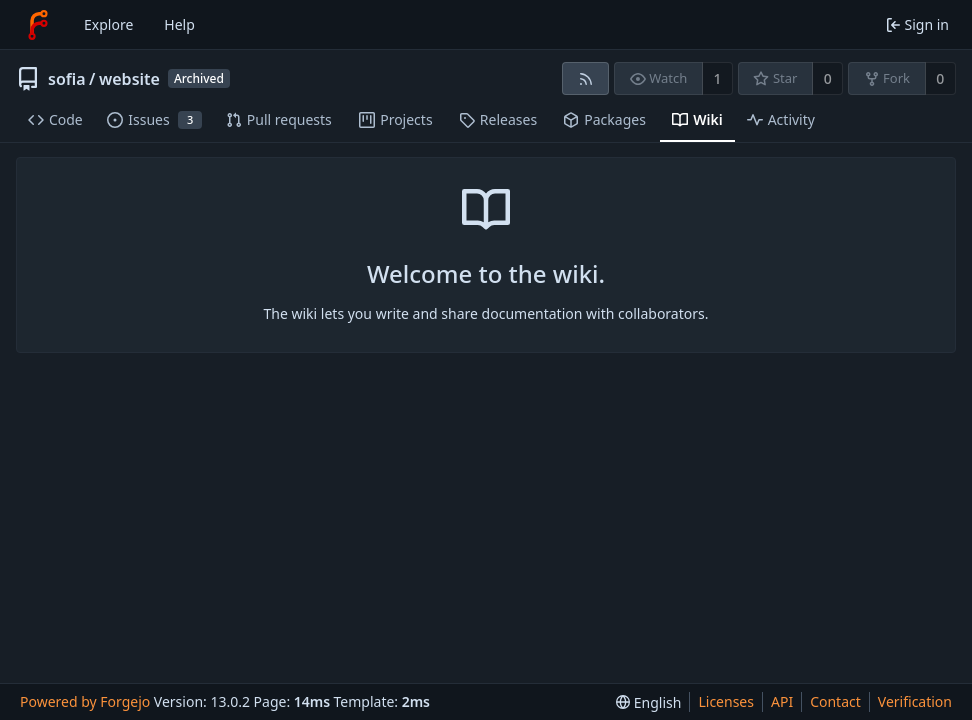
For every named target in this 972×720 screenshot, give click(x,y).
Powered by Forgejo (85, 701)
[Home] (38, 25)
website (129, 79)
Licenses (726, 701)
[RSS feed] (585, 78)
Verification (915, 701)
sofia (67, 79)
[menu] (648, 702)
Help (179, 24)
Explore (108, 24)
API (782, 701)
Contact (835, 701)
